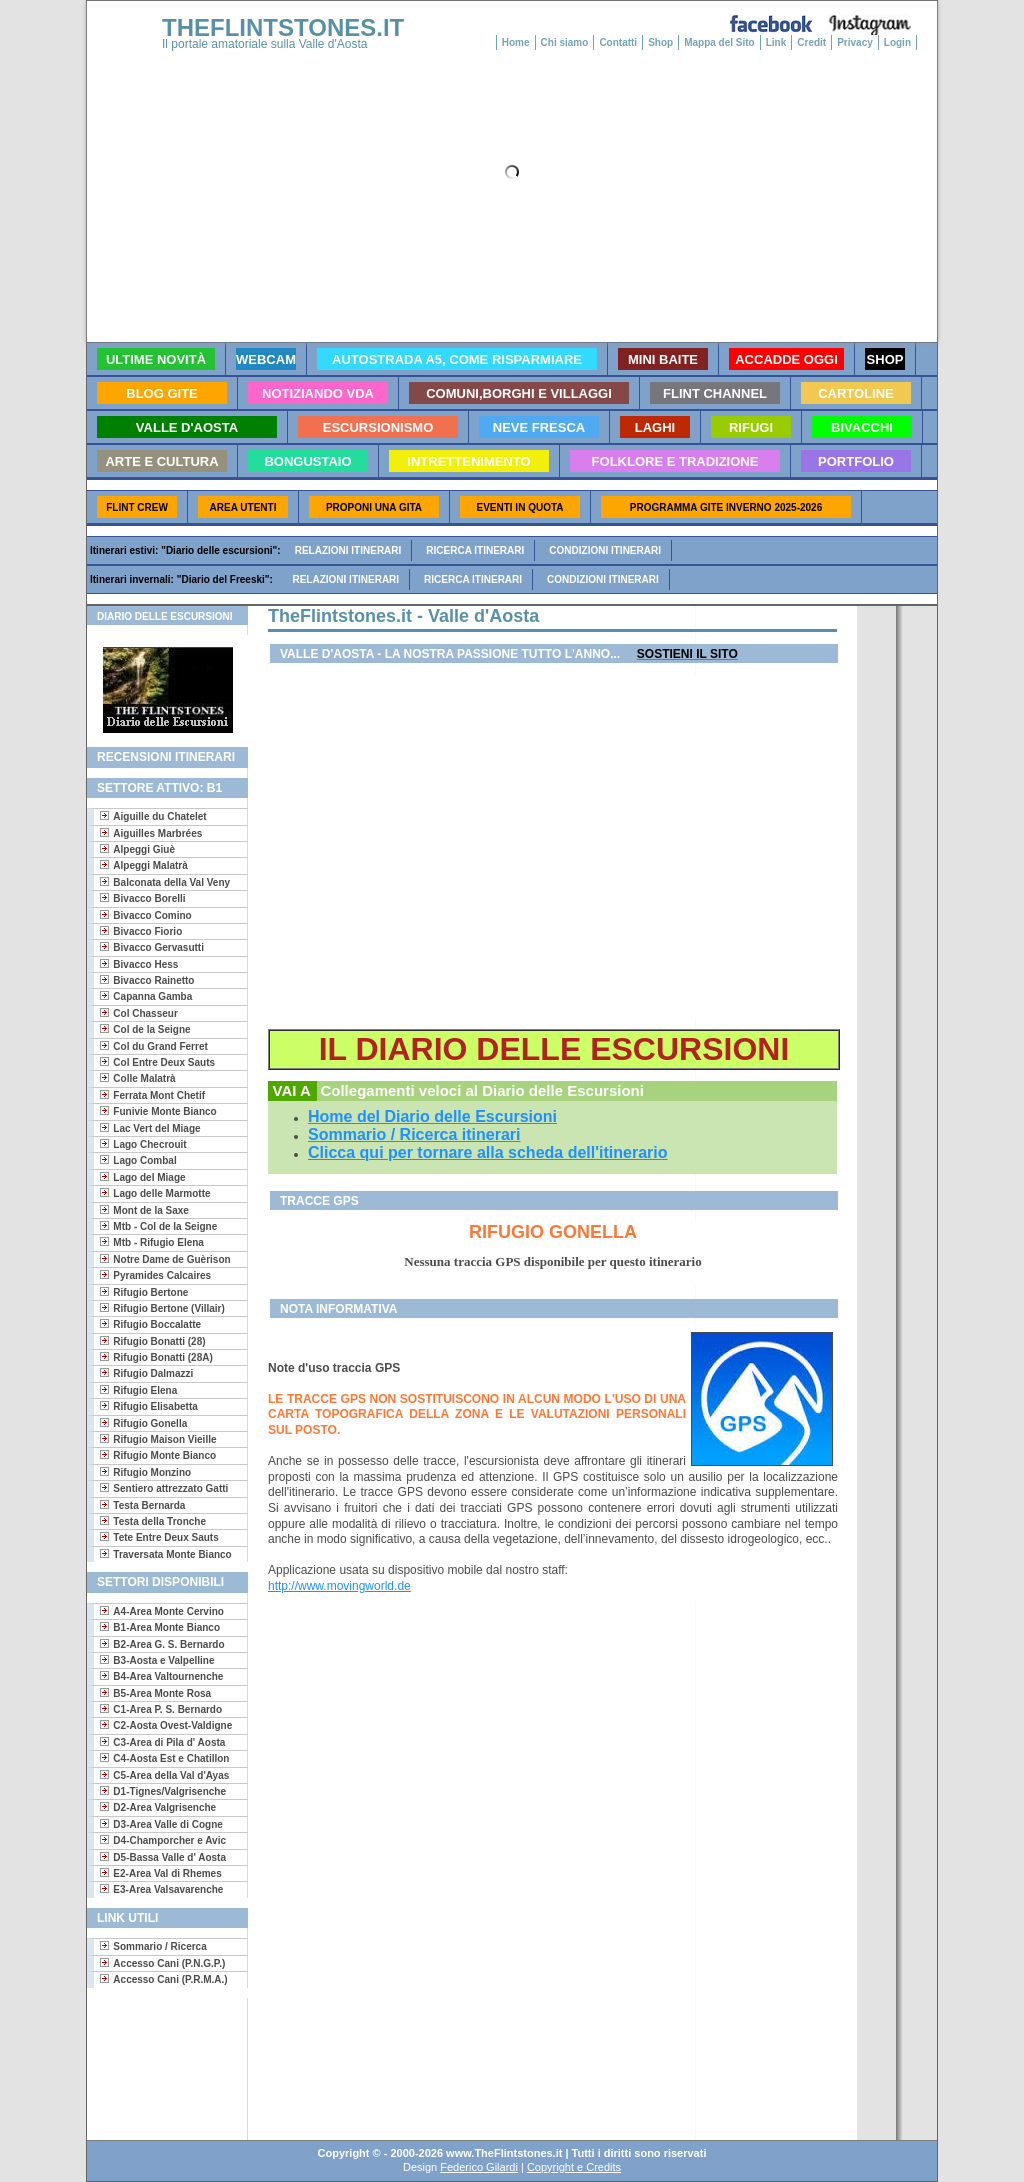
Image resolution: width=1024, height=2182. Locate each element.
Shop (660, 42)
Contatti (618, 42)
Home (516, 42)
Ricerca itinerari (475, 550)
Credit (811, 42)
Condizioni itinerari (605, 550)
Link (776, 42)
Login (897, 42)
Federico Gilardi (479, 2167)
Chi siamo (565, 42)
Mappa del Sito (719, 42)
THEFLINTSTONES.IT (283, 27)
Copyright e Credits (574, 2167)
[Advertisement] (159, 2062)
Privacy (855, 42)
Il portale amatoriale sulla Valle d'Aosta (265, 44)
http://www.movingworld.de (339, 1586)
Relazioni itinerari (348, 550)
